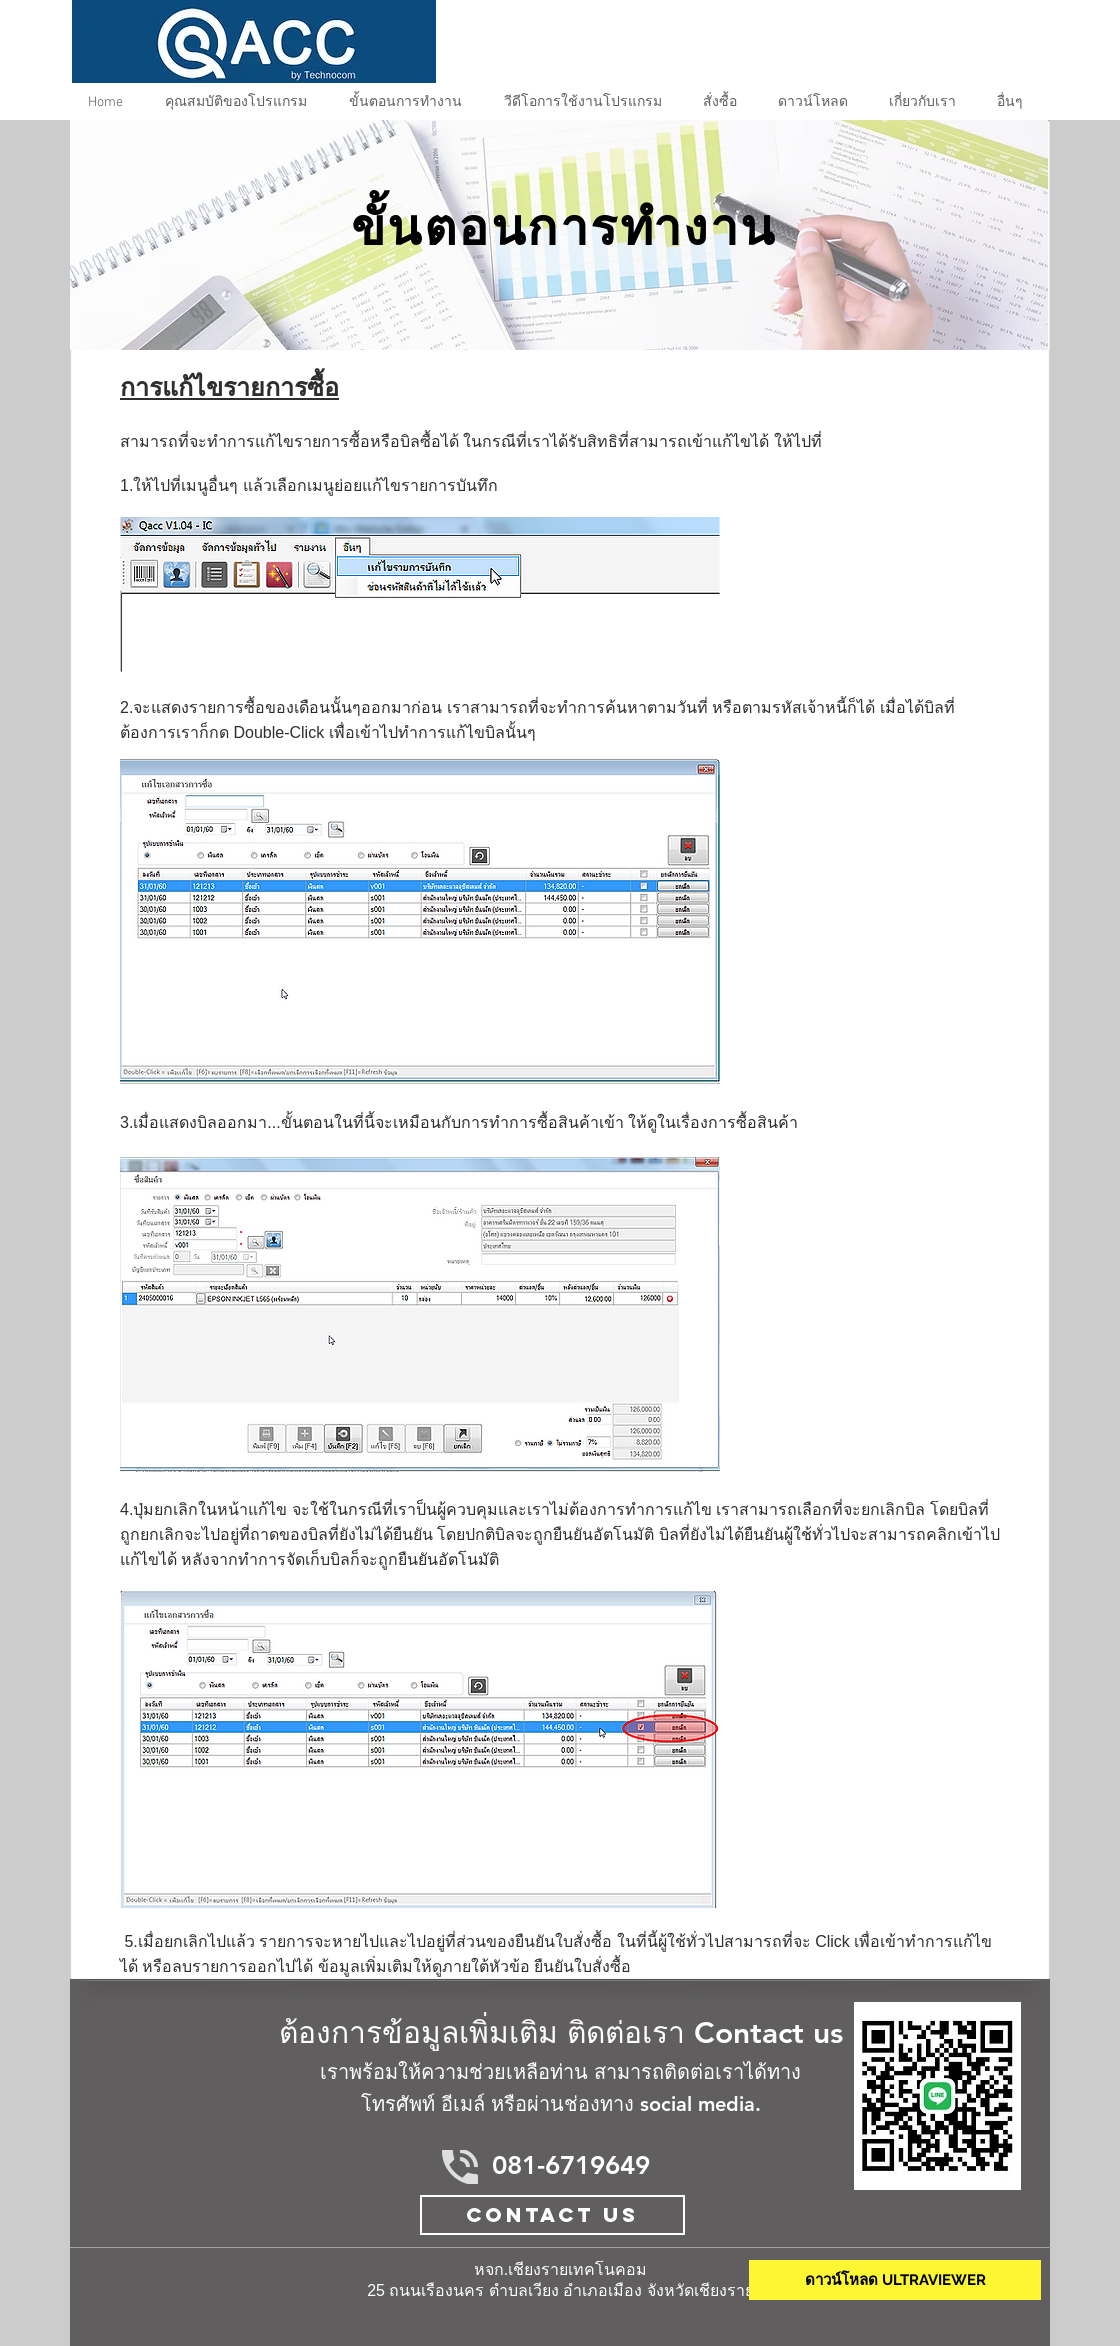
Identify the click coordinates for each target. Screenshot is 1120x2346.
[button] (410, 103)
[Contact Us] (552, 2215)
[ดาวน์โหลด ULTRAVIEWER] (895, 2280)
